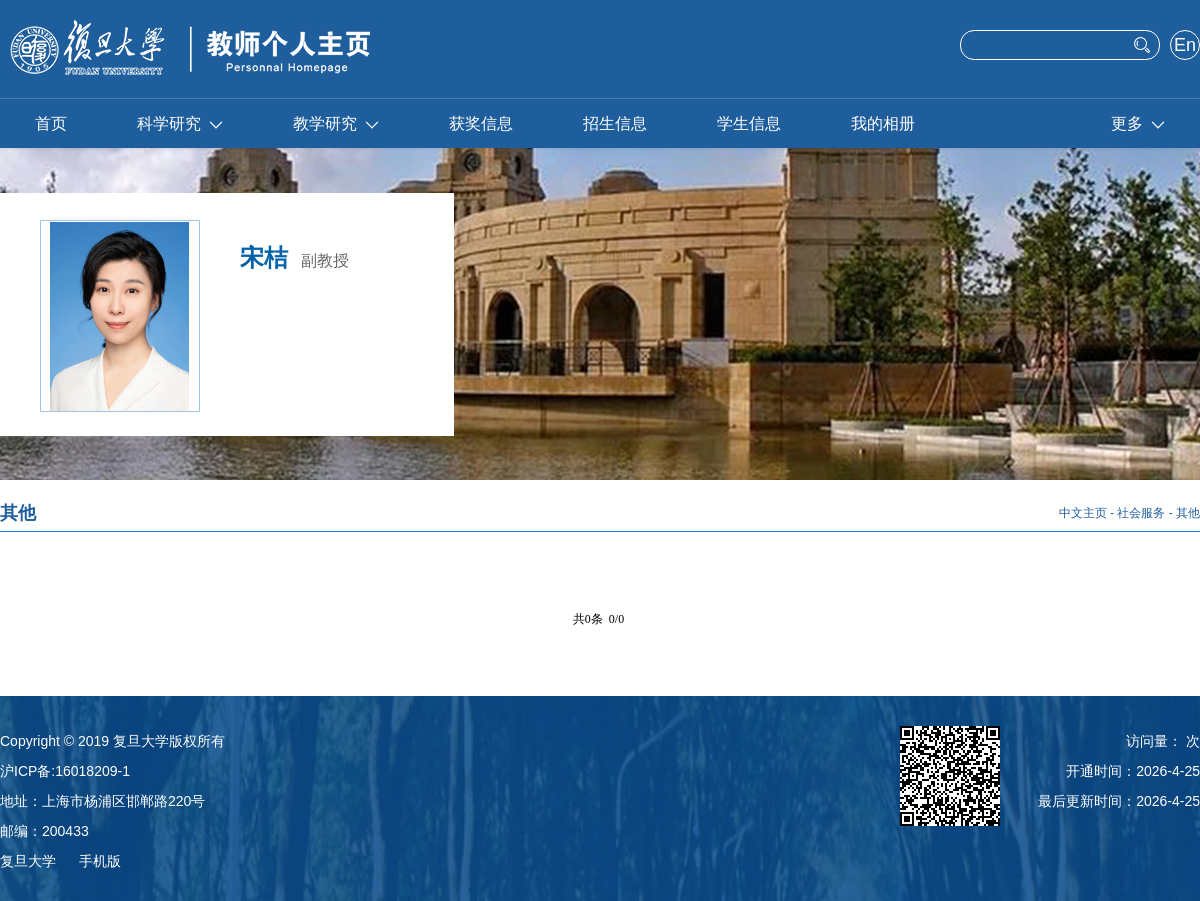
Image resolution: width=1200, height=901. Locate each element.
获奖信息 (481, 123)
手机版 (100, 861)
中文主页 (1083, 513)
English (1184, 47)
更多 (1138, 123)
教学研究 (336, 123)
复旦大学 (28, 861)
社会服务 (1141, 513)
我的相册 (883, 123)
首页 (51, 123)
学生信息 (749, 123)
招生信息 (615, 123)
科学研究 (180, 123)
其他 (1188, 513)
